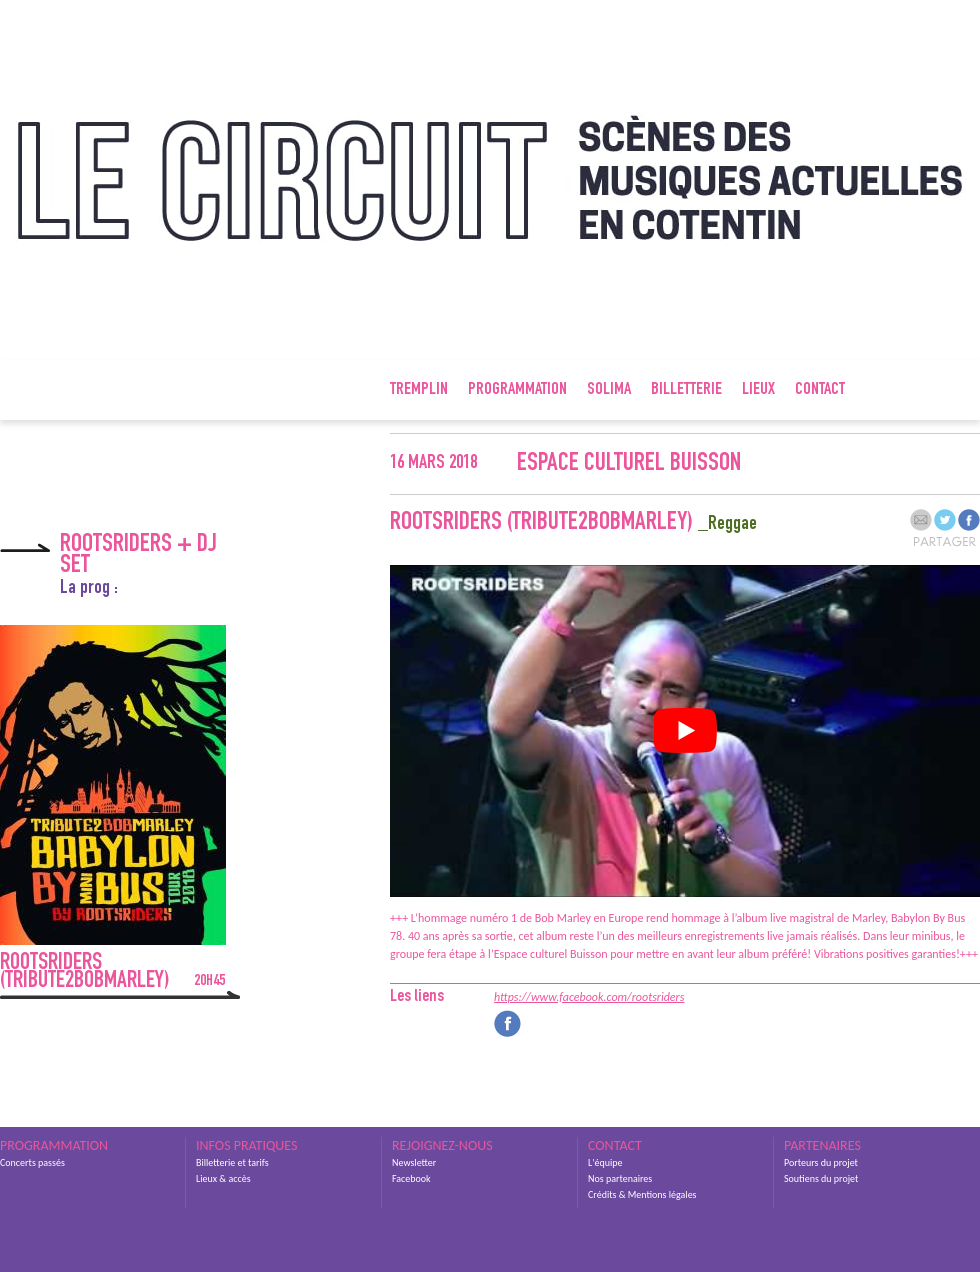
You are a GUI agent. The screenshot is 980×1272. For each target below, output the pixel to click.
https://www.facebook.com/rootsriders (589, 997)
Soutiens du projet (821, 1178)
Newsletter (414, 1162)
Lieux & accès (223, 1178)
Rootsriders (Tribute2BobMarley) (112, 973)
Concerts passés (32, 1162)
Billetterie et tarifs (232, 1162)
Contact (820, 390)
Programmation (517, 390)
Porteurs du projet (821, 1162)
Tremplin (419, 390)
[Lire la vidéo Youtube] (685, 731)
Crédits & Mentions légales (642, 1194)
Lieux (758, 390)
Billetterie (686, 390)
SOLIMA (609, 390)
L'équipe (605, 1162)
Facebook (411, 1178)
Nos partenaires (620, 1178)
